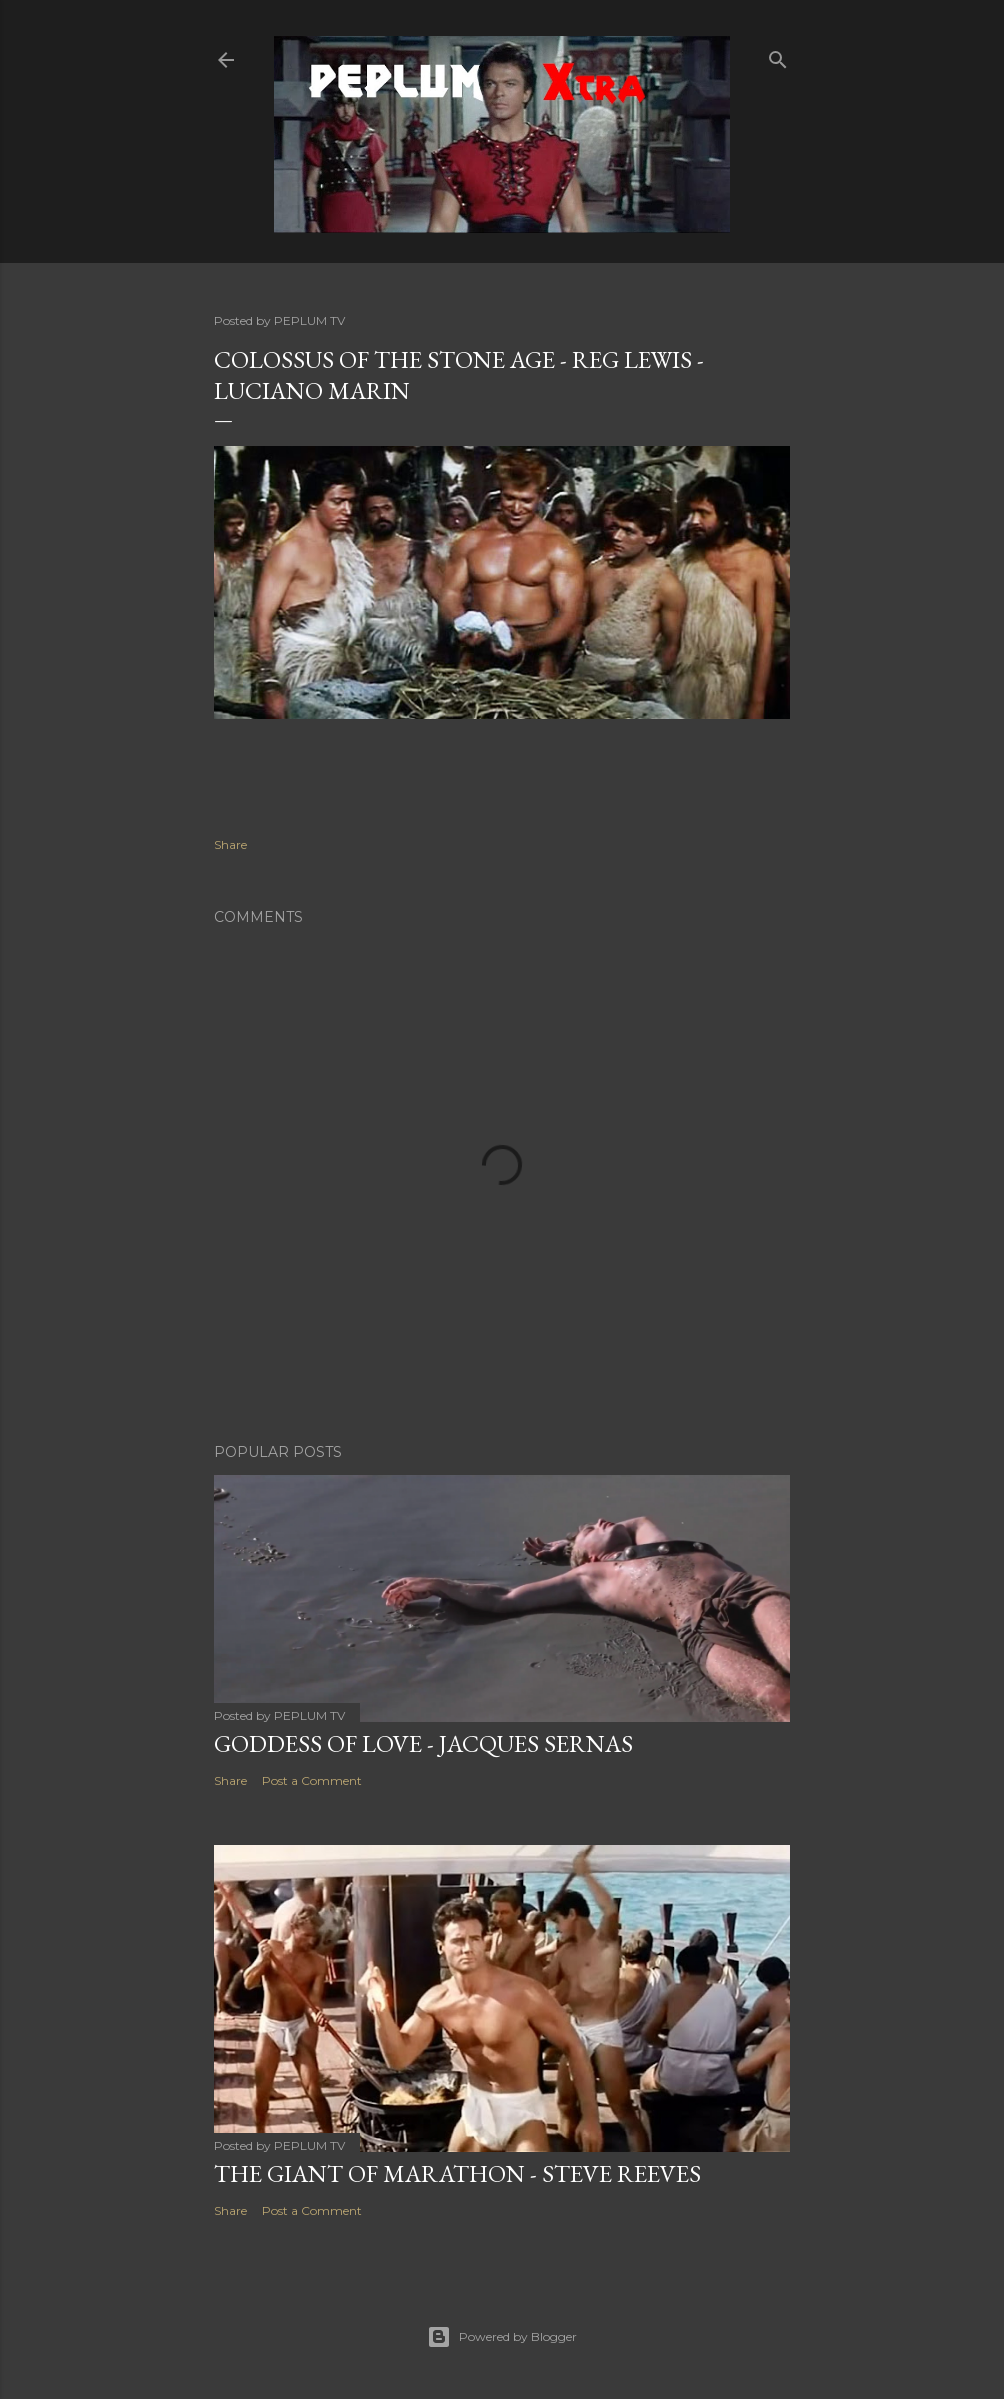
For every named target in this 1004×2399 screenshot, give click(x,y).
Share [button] (230, 844)
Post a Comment (312, 1780)
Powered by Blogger (502, 2337)
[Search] (778, 55)
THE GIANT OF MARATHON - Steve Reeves (457, 2173)
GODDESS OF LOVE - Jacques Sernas (423, 1743)
